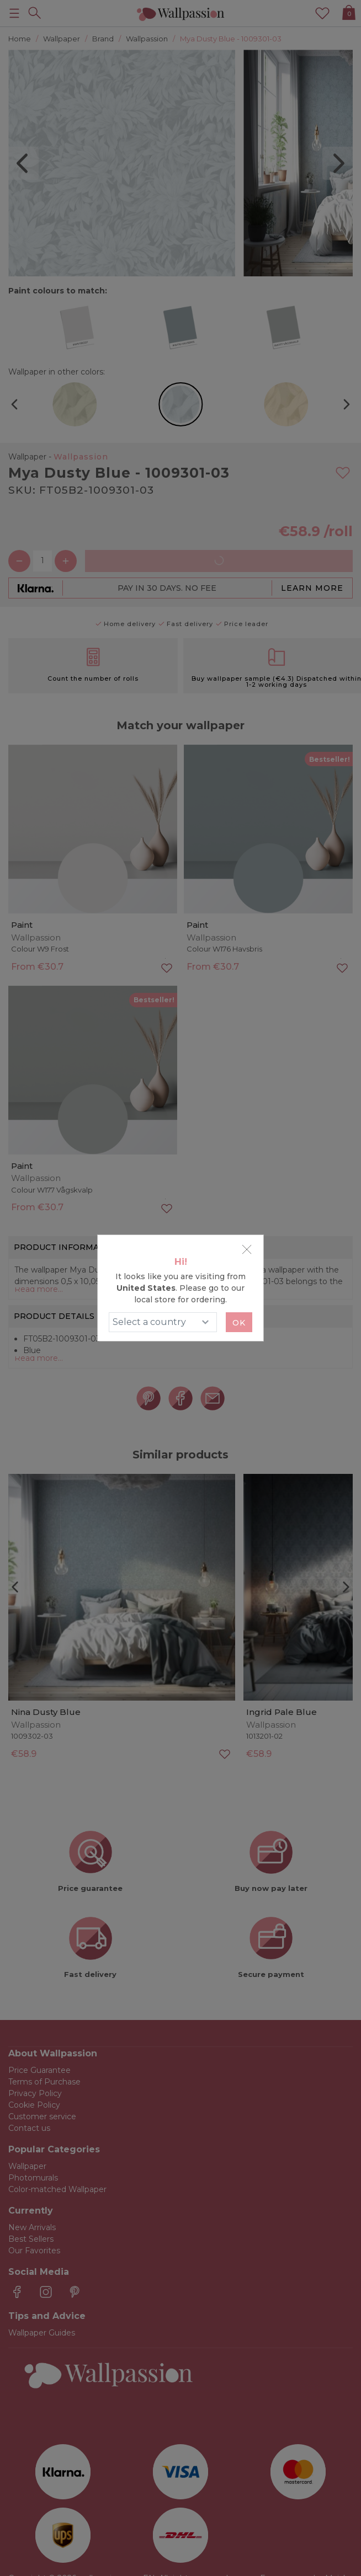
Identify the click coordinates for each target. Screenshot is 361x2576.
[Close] (246, 1249)
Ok (239, 1323)
